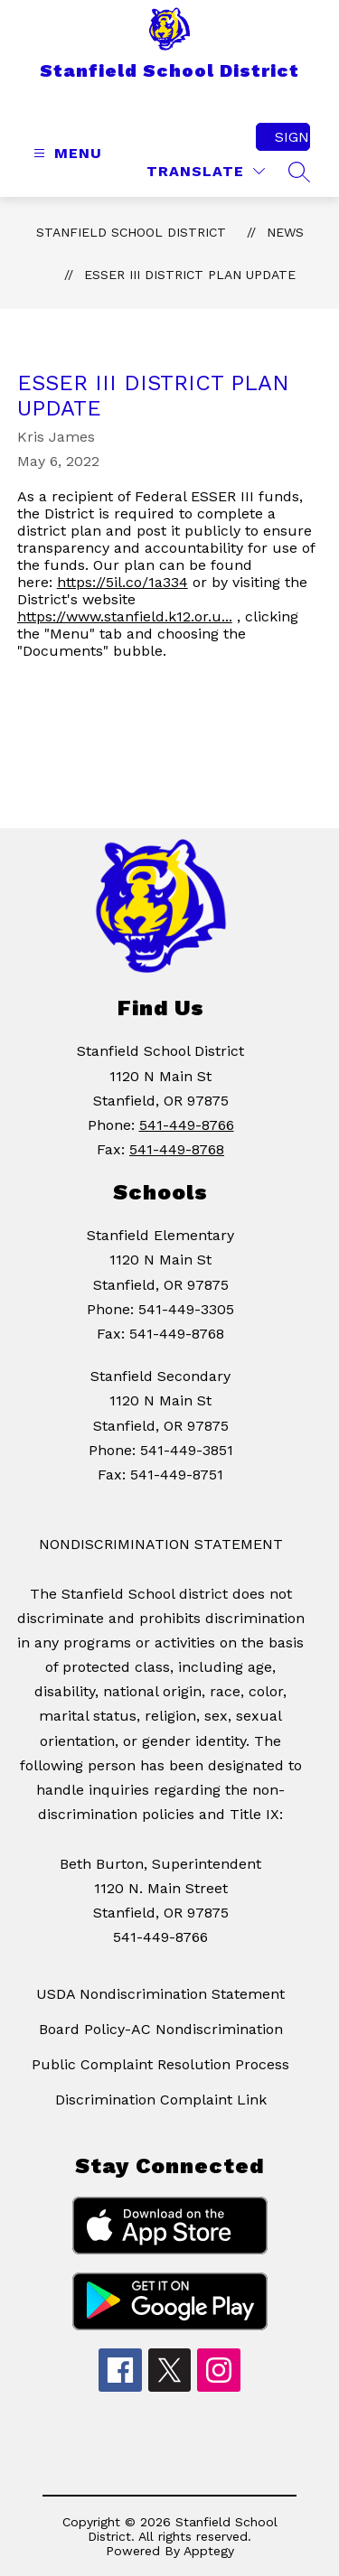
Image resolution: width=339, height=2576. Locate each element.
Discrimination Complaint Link (161, 2099)
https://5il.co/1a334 (122, 582)
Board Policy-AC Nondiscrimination (161, 2029)
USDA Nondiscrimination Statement (160, 1993)
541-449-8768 (176, 1149)
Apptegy (209, 2550)
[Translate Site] (205, 171)
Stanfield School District (131, 232)
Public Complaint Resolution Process (160, 2064)
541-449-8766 (186, 1125)
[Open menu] (65, 153)
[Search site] (299, 171)
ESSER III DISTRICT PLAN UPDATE (190, 274)
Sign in (292, 136)
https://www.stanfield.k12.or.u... (124, 616)
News (285, 232)
